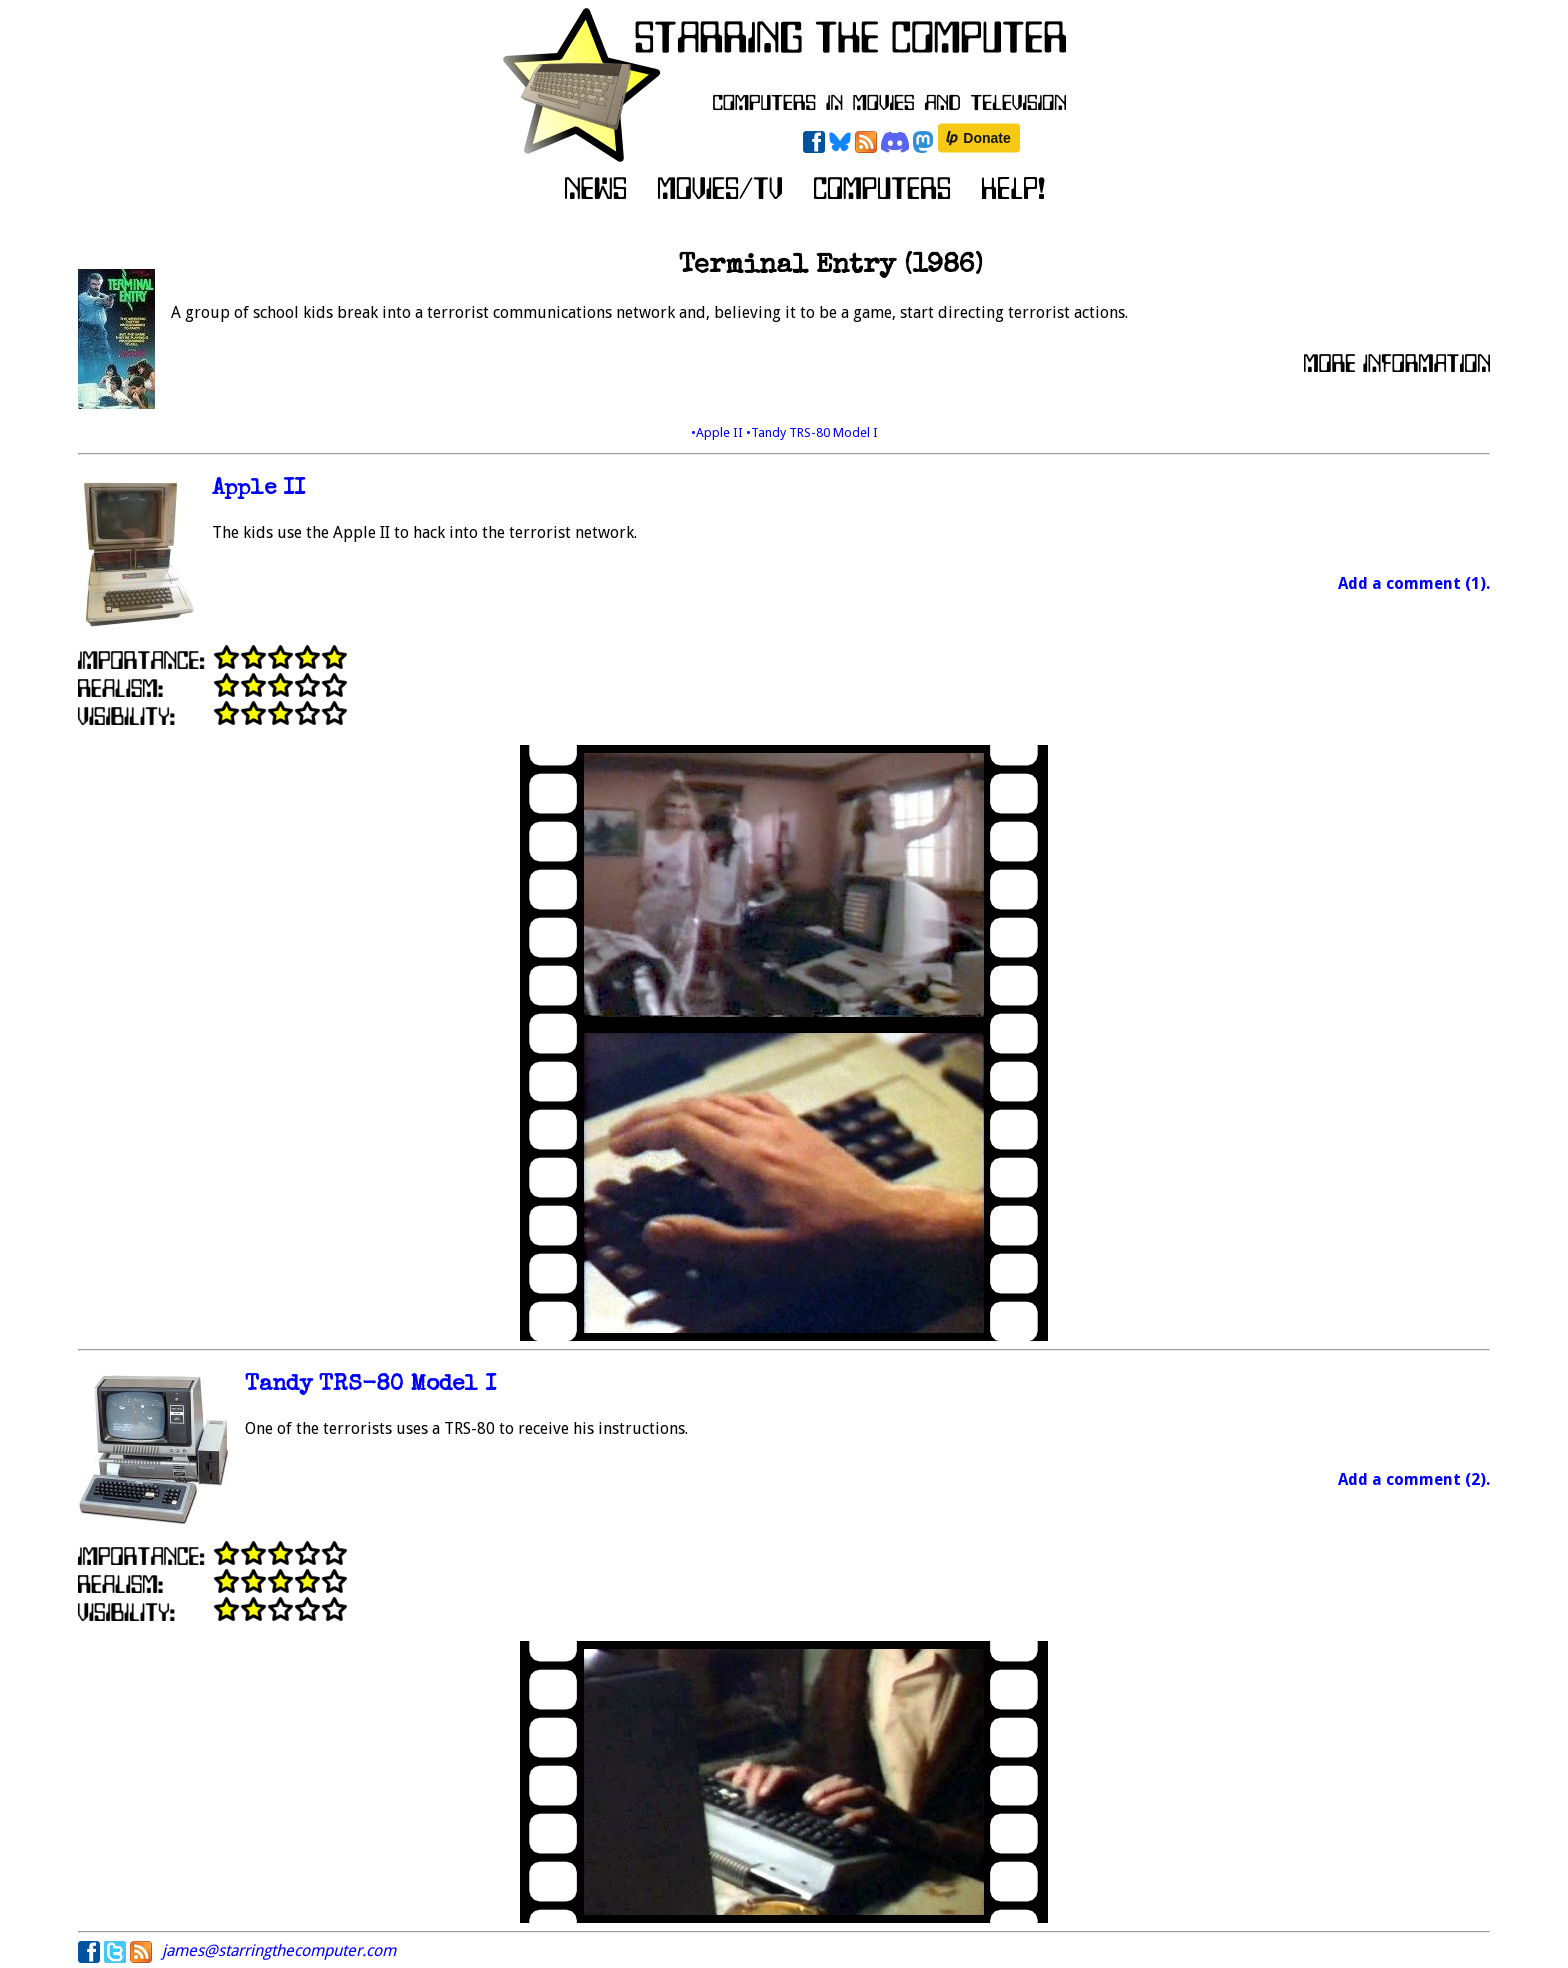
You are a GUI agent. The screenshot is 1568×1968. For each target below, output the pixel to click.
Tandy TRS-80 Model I (370, 1385)
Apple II (258, 489)
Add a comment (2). (1414, 1479)
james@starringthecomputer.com (279, 1950)
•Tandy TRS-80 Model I (812, 432)
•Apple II (718, 432)
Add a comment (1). (1414, 583)
